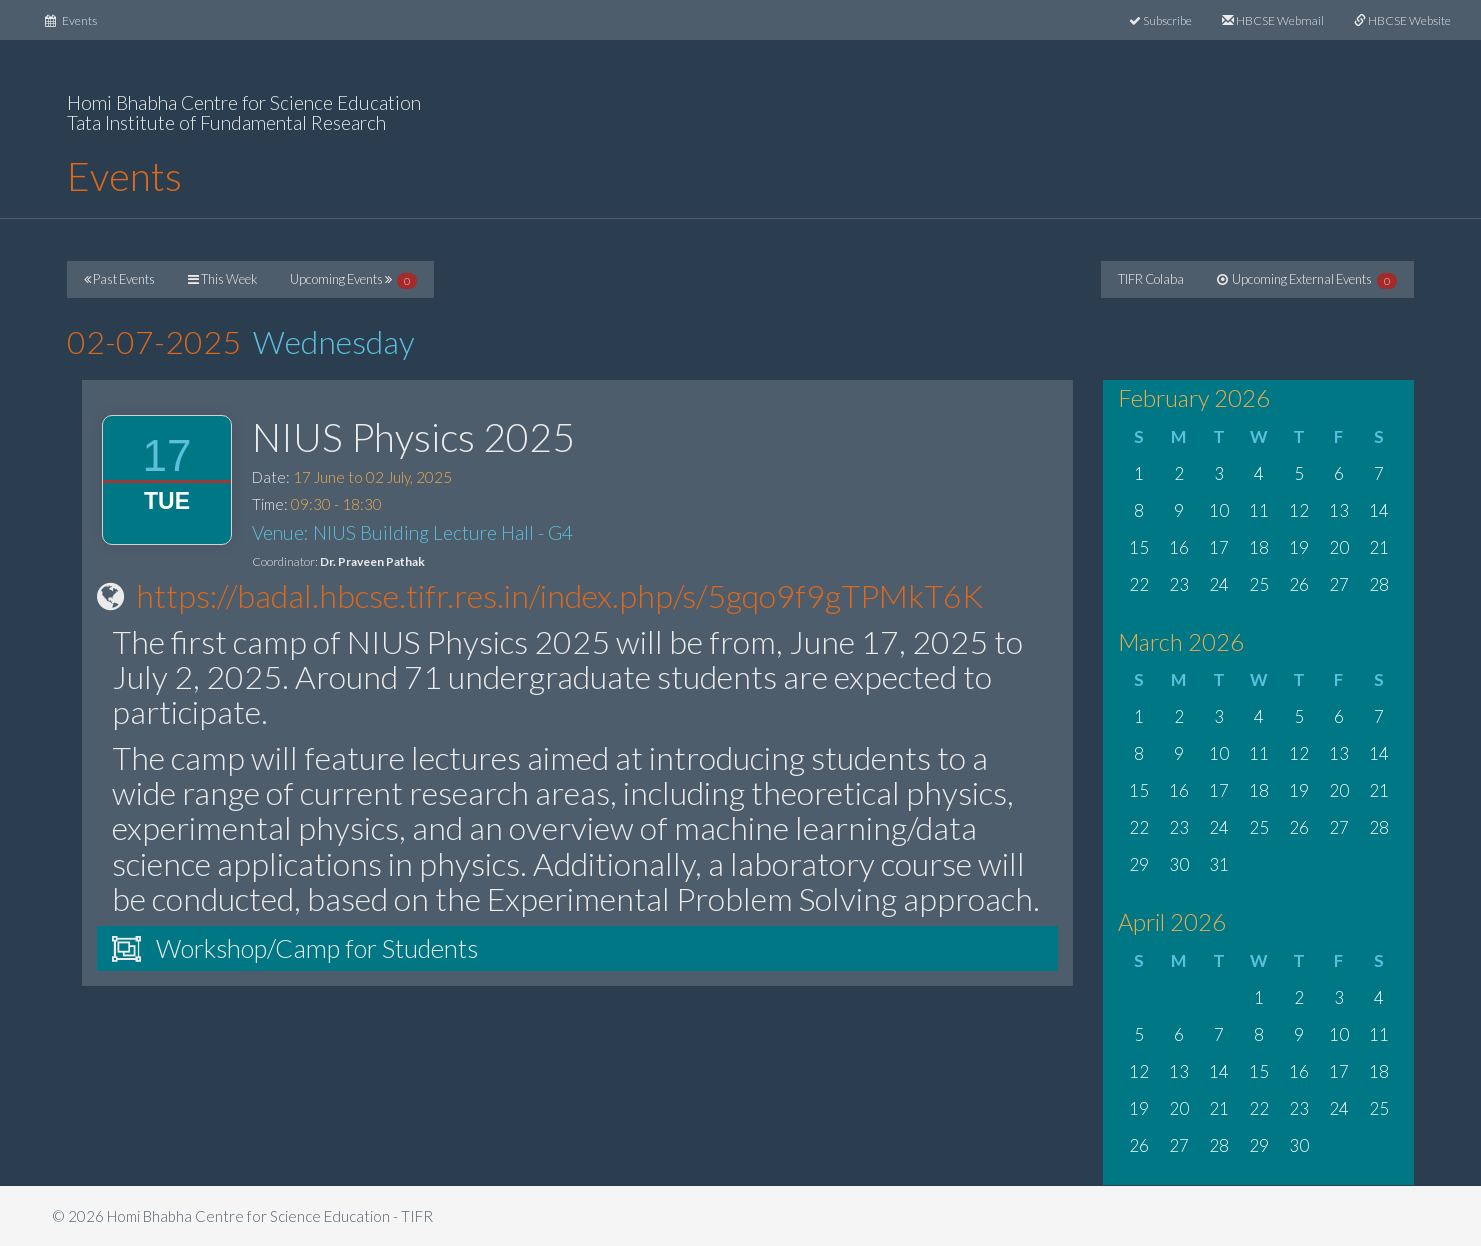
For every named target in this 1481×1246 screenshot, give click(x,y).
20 (1339, 547)
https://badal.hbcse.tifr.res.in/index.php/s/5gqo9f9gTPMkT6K (559, 595)
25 (1259, 584)
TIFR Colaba (1151, 279)
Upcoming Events (353, 280)
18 (1259, 547)
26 (1299, 584)
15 (1139, 547)
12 (1299, 510)
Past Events (119, 279)
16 (1179, 547)
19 (1299, 547)
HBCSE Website (1402, 20)
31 (1219, 864)
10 (1219, 510)
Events (78, 18)
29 (1139, 864)
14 (1379, 510)
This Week (222, 279)
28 (1379, 584)
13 (1339, 510)
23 (1179, 584)
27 (1339, 584)
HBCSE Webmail (1273, 20)
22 (1139, 584)
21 (1379, 547)
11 (1259, 510)
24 (1219, 584)
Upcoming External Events (1307, 280)
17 (1219, 547)
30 (1179, 864)
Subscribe (1160, 20)
